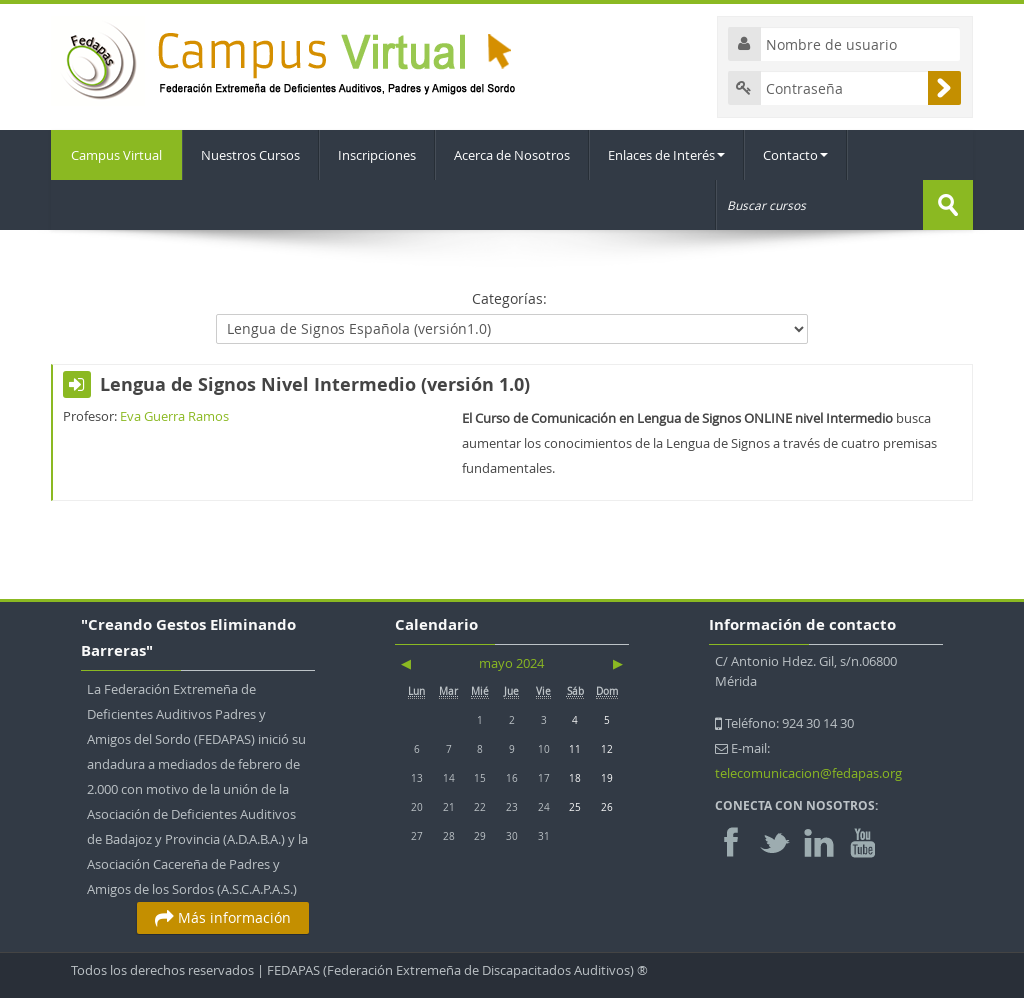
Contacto (795, 155)
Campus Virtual (116, 155)
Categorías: (509, 298)
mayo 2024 (511, 663)
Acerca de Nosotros (512, 155)
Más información (223, 917)
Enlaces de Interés (666, 155)
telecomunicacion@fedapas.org (808, 773)
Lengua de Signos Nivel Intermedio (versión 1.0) (315, 385)
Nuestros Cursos (250, 155)
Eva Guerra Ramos (174, 416)
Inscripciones (377, 155)
